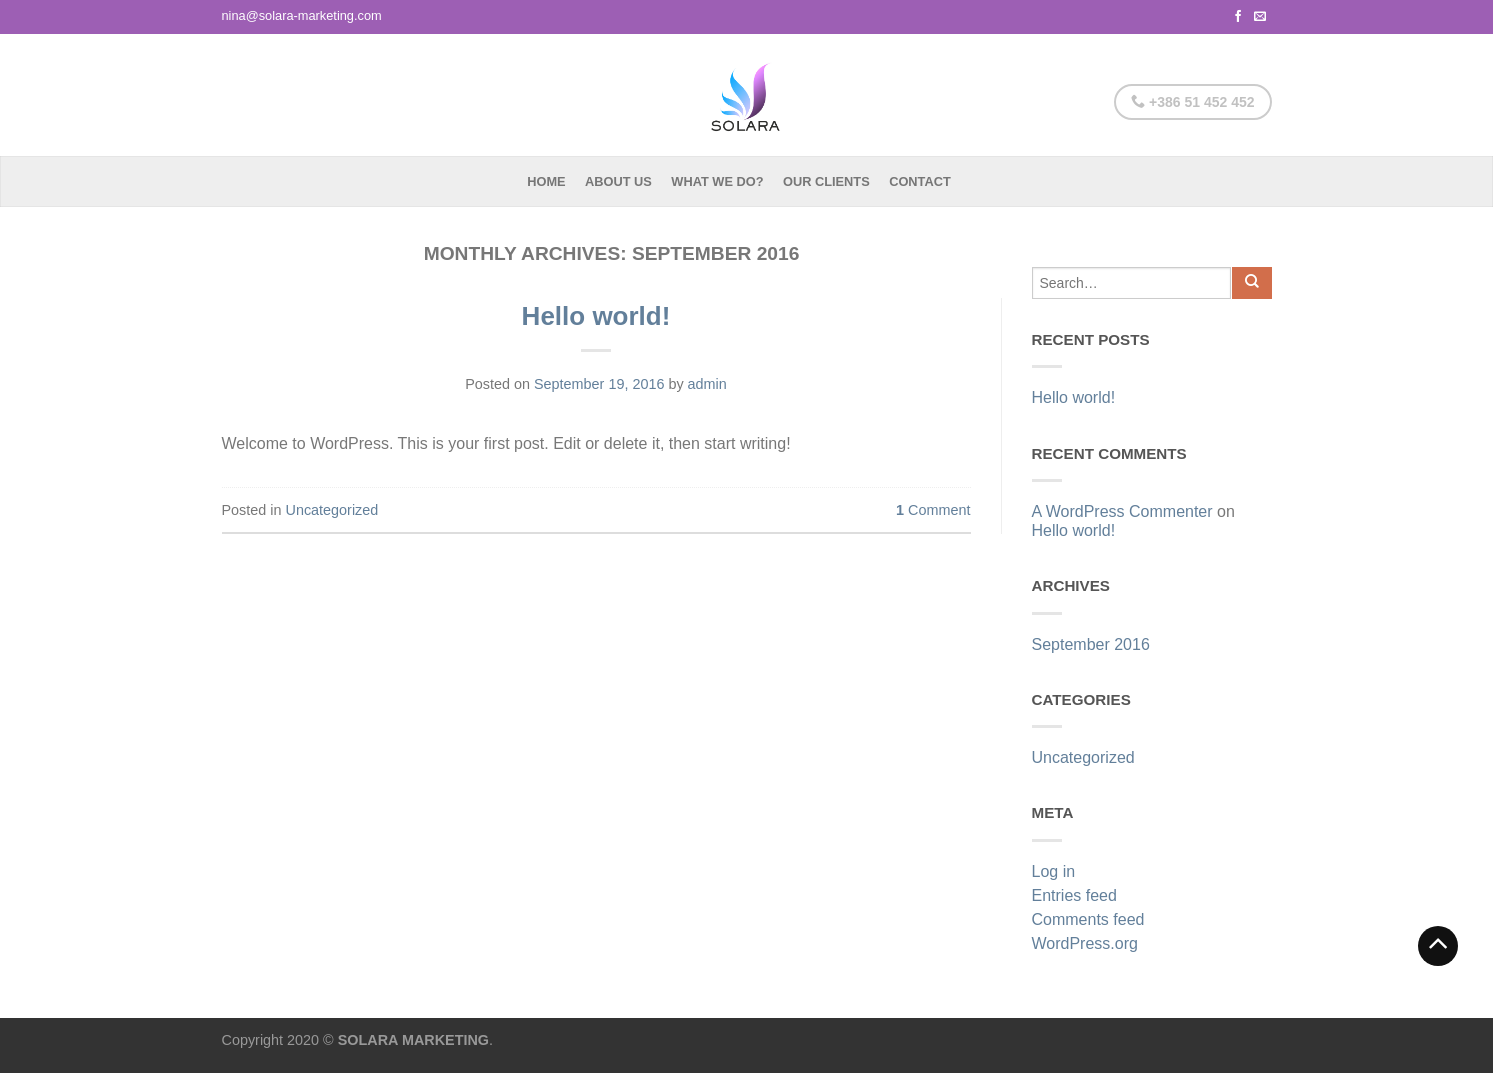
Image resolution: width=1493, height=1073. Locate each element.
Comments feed (1088, 919)
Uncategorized (332, 510)
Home (546, 181)
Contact (920, 181)
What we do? (717, 181)
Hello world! (596, 316)
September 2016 (1091, 644)
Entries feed (1074, 895)
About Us (618, 181)
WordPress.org (1085, 943)
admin (707, 384)
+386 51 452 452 (1192, 102)
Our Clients (826, 181)
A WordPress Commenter (1122, 511)
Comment (933, 510)
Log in (1054, 871)
